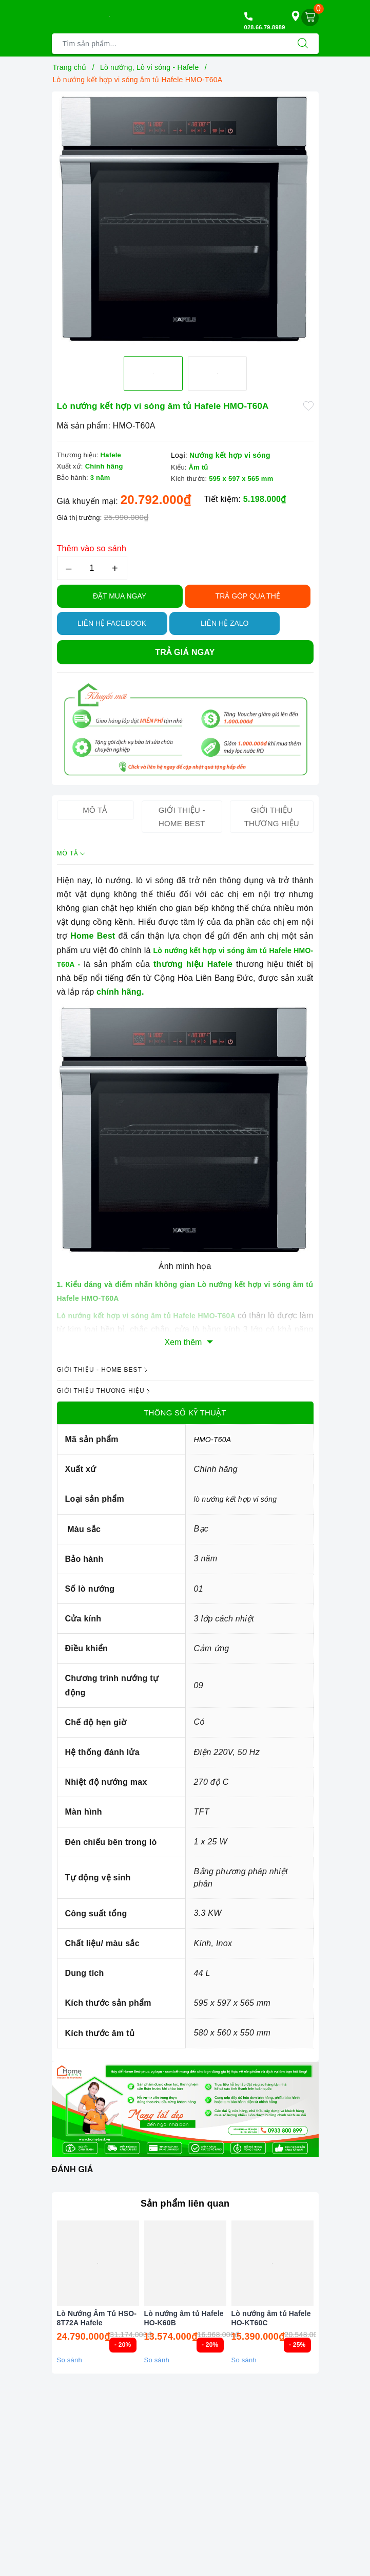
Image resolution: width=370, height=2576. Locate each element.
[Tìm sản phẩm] (169, 43)
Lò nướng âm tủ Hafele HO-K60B (184, 2318)
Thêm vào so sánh (92, 548)
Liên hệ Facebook (111, 623)
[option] (185, 219)
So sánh (69, 2360)
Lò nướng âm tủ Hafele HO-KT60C (271, 2318)
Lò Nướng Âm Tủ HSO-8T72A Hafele (97, 2318)
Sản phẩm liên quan (185, 2203)
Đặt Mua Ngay (119, 596)
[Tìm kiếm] (303, 43)
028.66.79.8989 (264, 27)
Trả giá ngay (185, 652)
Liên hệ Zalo (225, 623)
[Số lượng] (92, 568)
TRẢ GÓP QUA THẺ (248, 596)
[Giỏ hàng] (310, 17)
